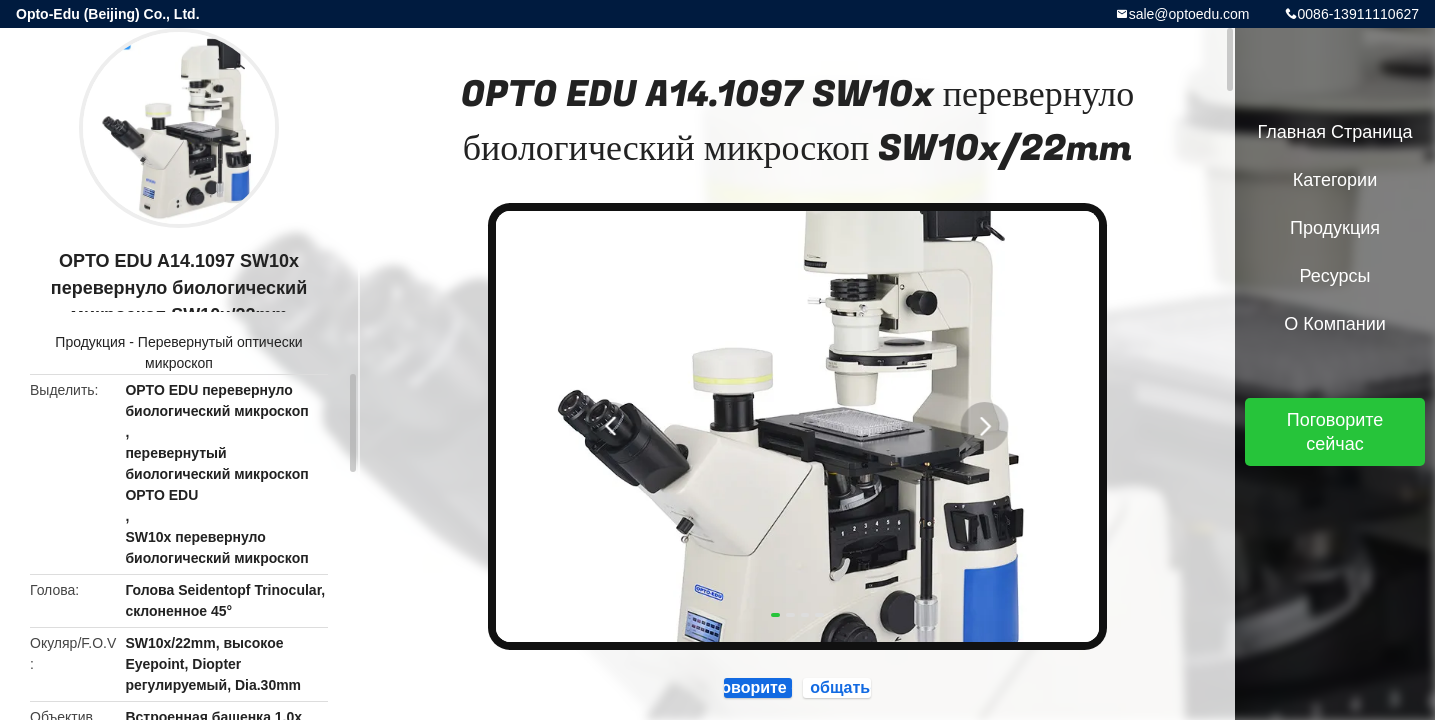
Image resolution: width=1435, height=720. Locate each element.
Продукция (90, 342)
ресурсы (1335, 276)
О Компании (1335, 324)
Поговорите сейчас (1335, 432)
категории (1335, 180)
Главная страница (1334, 132)
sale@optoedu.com (1189, 14)
